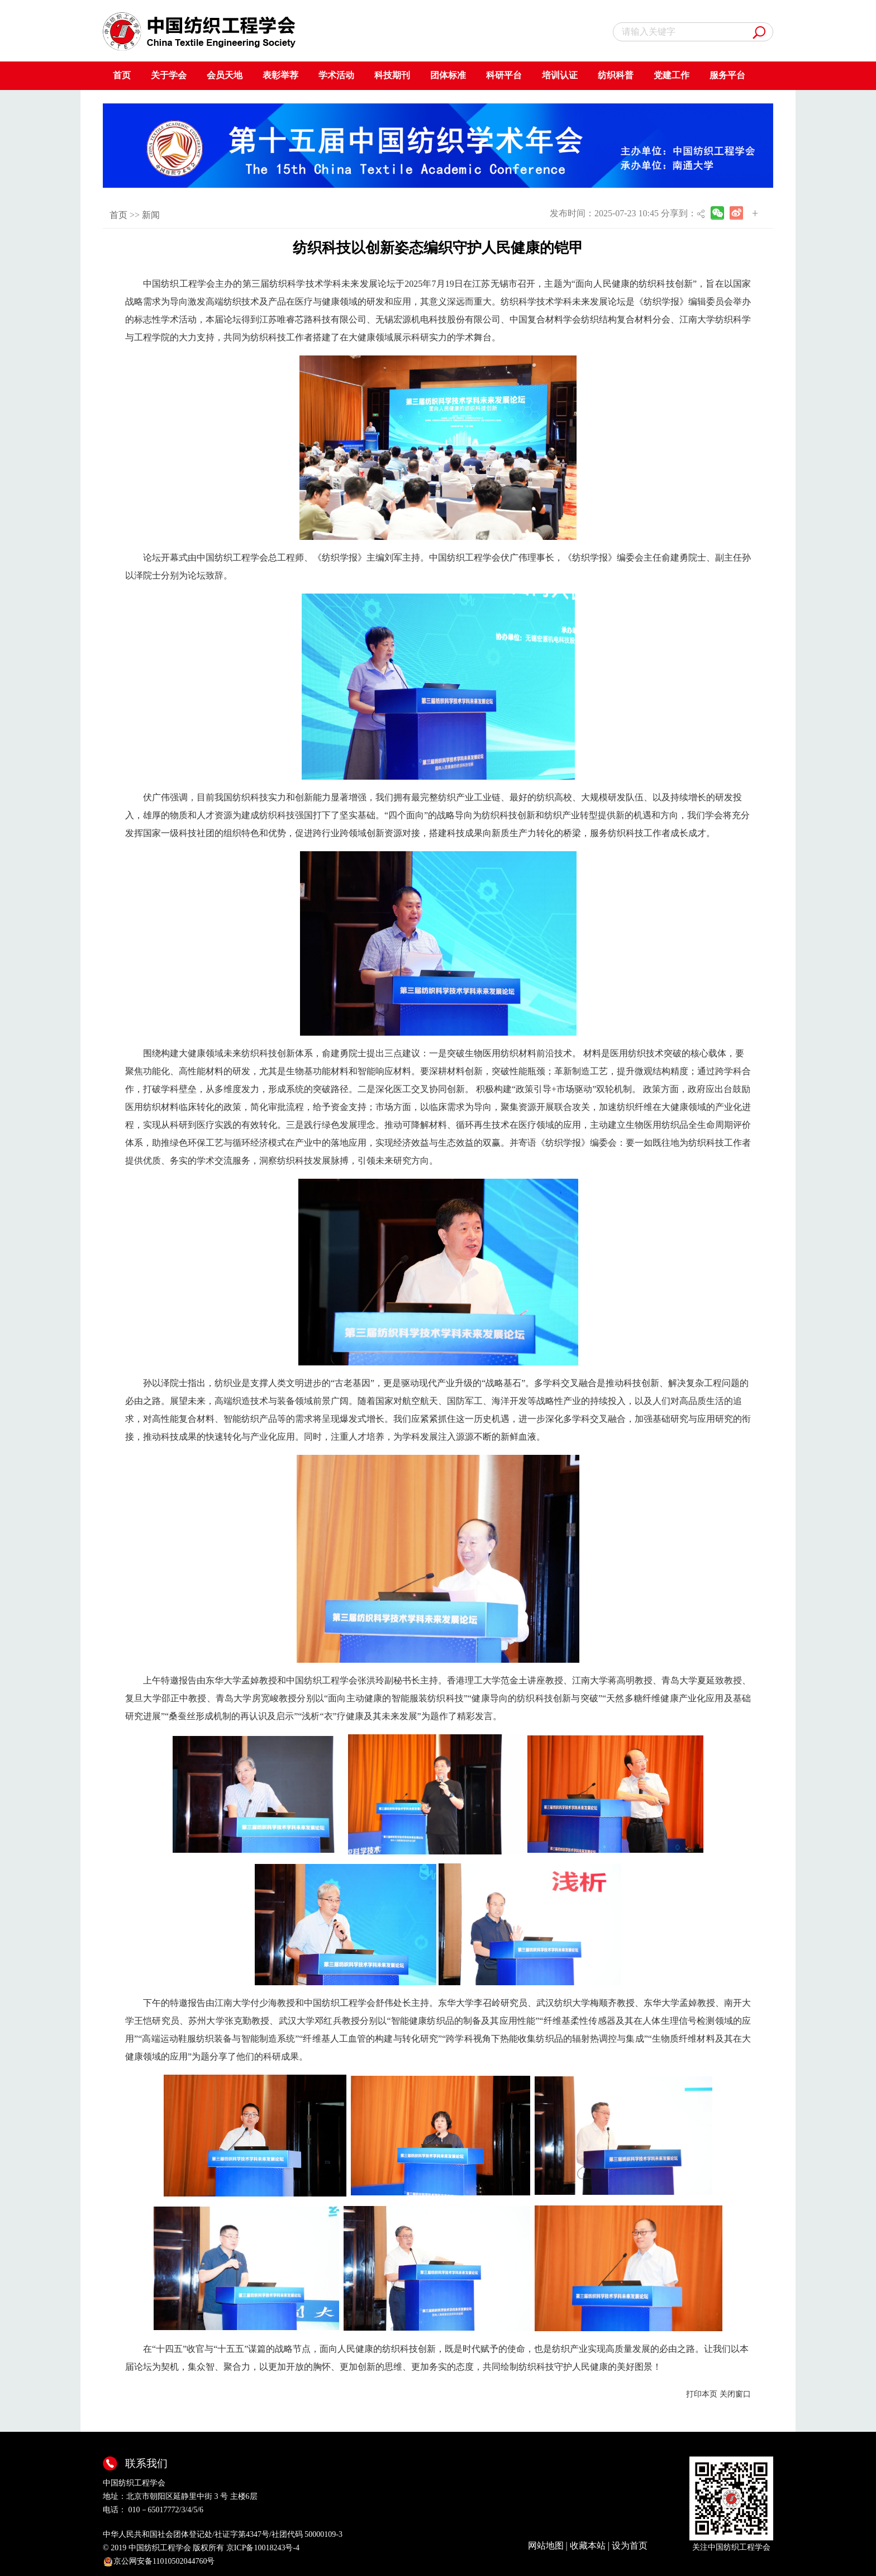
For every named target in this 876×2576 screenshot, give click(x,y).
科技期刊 (392, 75)
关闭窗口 (735, 2394)
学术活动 (336, 75)
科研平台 (504, 75)
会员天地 (224, 75)
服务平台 (727, 75)
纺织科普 (616, 75)
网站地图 (546, 2545)
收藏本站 (588, 2545)
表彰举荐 (280, 75)
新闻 (151, 215)
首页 (122, 75)
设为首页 (630, 2545)
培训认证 (560, 75)
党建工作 (671, 75)
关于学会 (169, 75)
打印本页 (701, 2394)
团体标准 (448, 75)
